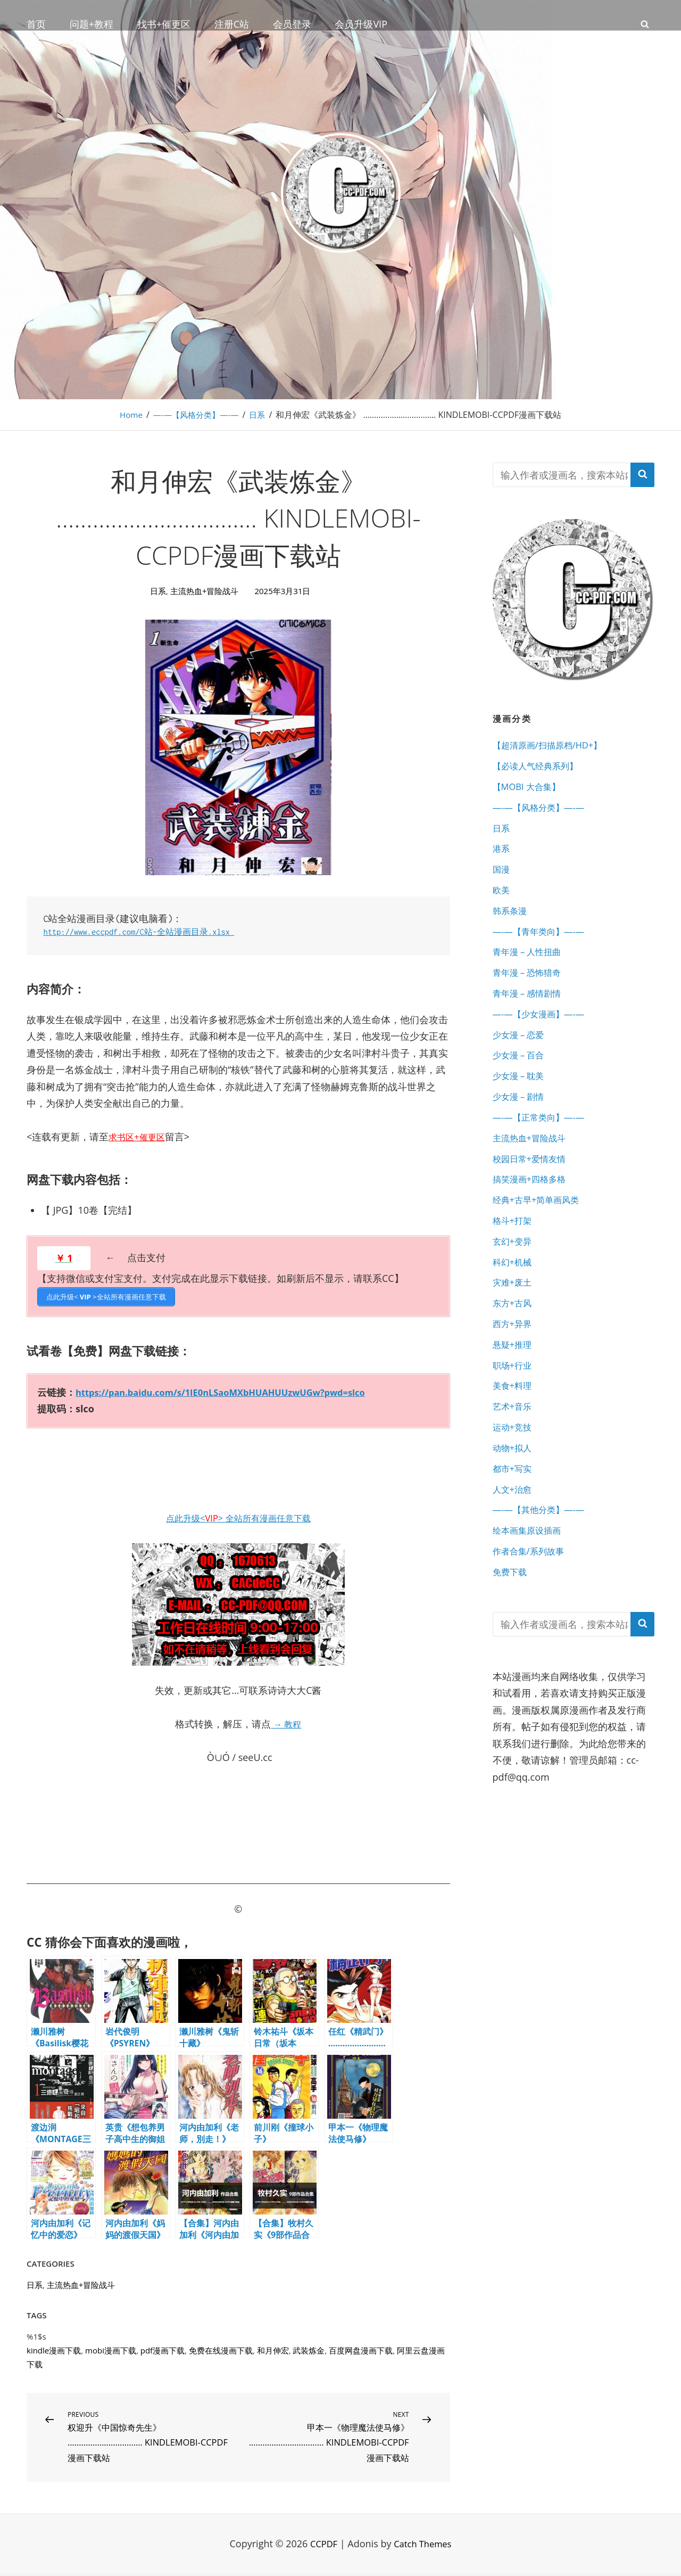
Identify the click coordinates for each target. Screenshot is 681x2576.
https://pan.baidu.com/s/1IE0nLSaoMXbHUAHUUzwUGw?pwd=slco (234, 1390)
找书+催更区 (163, 24)
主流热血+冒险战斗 (204, 591)
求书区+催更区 (140, 1136)
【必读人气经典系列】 (540, 768)
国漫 (502, 878)
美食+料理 (514, 1431)
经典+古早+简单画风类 (541, 1231)
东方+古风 (514, 1342)
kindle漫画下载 (54, 2348)
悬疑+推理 (514, 1386)
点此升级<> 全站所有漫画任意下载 (238, 1515)
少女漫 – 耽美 (521, 1099)
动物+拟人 (514, 1497)
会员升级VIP (361, 24)
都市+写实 (514, 1519)
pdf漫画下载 (162, 2348)
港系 (502, 856)
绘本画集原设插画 (531, 1585)
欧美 (502, 900)
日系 (260, 415)
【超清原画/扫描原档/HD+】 (554, 745)
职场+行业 (514, 1408)
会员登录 (292, 24)
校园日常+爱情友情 (534, 1187)
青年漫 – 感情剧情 (531, 1011)
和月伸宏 (273, 2348)
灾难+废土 (514, 1320)
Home (128, 415)
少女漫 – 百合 (521, 1077)
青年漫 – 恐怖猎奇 (531, 989)
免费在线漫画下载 (221, 2348)
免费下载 (512, 1629)
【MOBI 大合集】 (530, 790)
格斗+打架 (514, 1254)
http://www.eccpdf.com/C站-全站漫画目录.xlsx (149, 931)
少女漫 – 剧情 (521, 1121)
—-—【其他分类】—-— (544, 1563)
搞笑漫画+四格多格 (534, 1210)
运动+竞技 (514, 1475)
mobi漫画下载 (110, 2348)
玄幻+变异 (514, 1276)
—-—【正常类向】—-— (544, 1143)
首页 (36, 24)
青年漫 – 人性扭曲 (531, 966)
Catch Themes (423, 2545)
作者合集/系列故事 (533, 1607)
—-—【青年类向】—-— (544, 945)
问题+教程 (91, 24)
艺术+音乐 (514, 1452)
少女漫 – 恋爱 (521, 1055)
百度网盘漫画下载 (361, 2348)
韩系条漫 (512, 922)
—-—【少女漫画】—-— (544, 1033)
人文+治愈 (514, 1541)
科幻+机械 (514, 1298)
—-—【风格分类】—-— (196, 415)
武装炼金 (309, 2348)
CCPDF (321, 2545)
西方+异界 (514, 1364)
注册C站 (231, 24)
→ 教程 (286, 1721)
